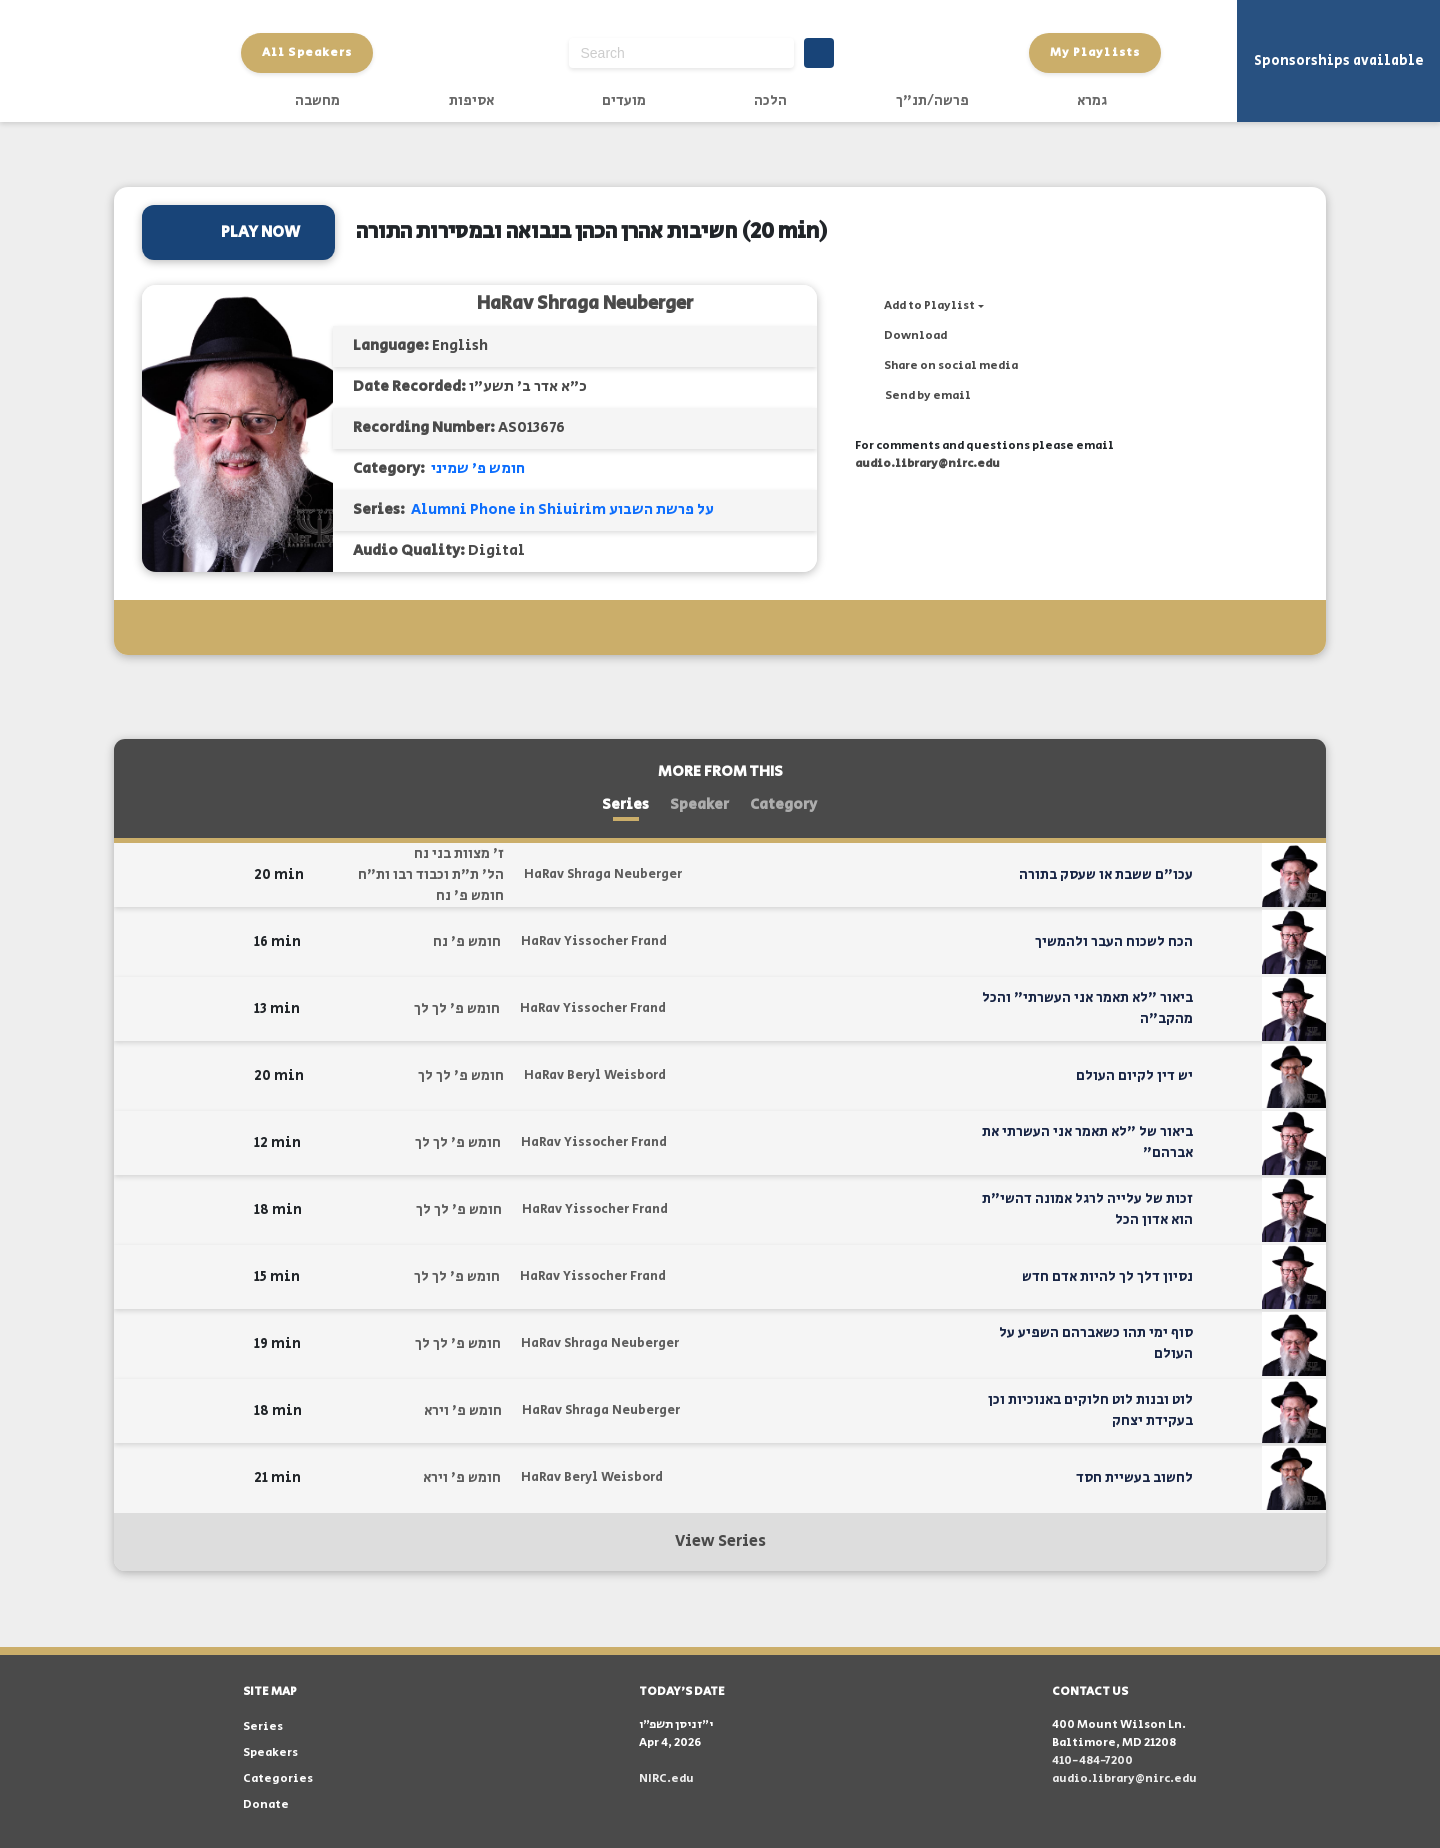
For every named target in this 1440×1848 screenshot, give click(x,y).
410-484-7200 (1092, 1760)
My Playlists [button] (1095, 52)
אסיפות (471, 101)
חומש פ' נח (470, 896)
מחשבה (317, 101)
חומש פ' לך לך (457, 1009)
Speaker (699, 804)
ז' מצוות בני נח (459, 854)
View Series (720, 1541)
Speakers (270, 1752)
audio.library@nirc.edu (927, 463)
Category (783, 804)
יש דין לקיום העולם (1134, 1076)
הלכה (770, 101)
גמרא (1092, 101)
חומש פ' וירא (463, 1411)
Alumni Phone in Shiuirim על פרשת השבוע (562, 509)
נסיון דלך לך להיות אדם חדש (1107, 1277)
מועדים (624, 101)
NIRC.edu (666, 1778)
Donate (266, 1804)
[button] (919, 306)
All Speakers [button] (307, 52)
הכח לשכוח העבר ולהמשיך (1114, 942)
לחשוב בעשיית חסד (1134, 1478)
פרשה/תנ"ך (932, 101)
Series (625, 804)
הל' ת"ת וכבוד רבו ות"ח (431, 875)
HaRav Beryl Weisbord (595, 1075)
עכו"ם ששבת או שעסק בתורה (1106, 875)
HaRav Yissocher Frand (594, 941)
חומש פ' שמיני (478, 468)
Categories (278, 1778)
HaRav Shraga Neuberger (585, 303)
